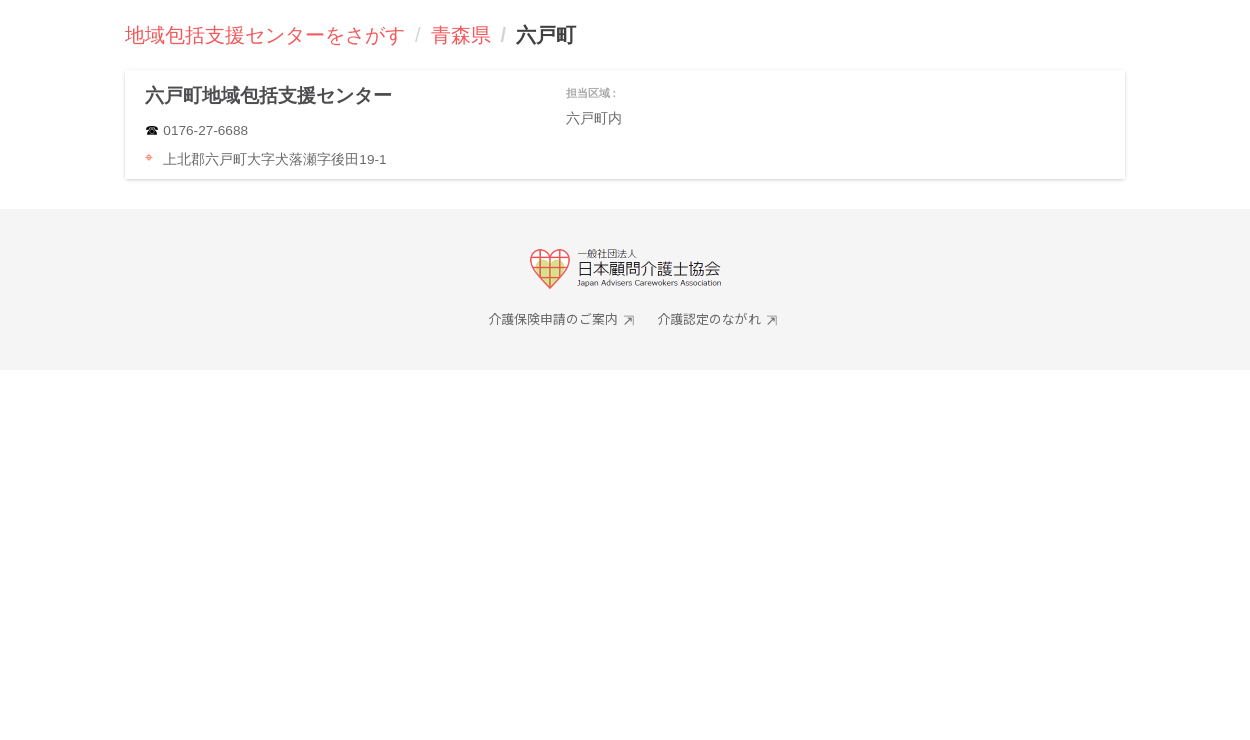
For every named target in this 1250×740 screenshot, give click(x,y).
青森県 (461, 35)
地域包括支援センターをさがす (265, 35)
